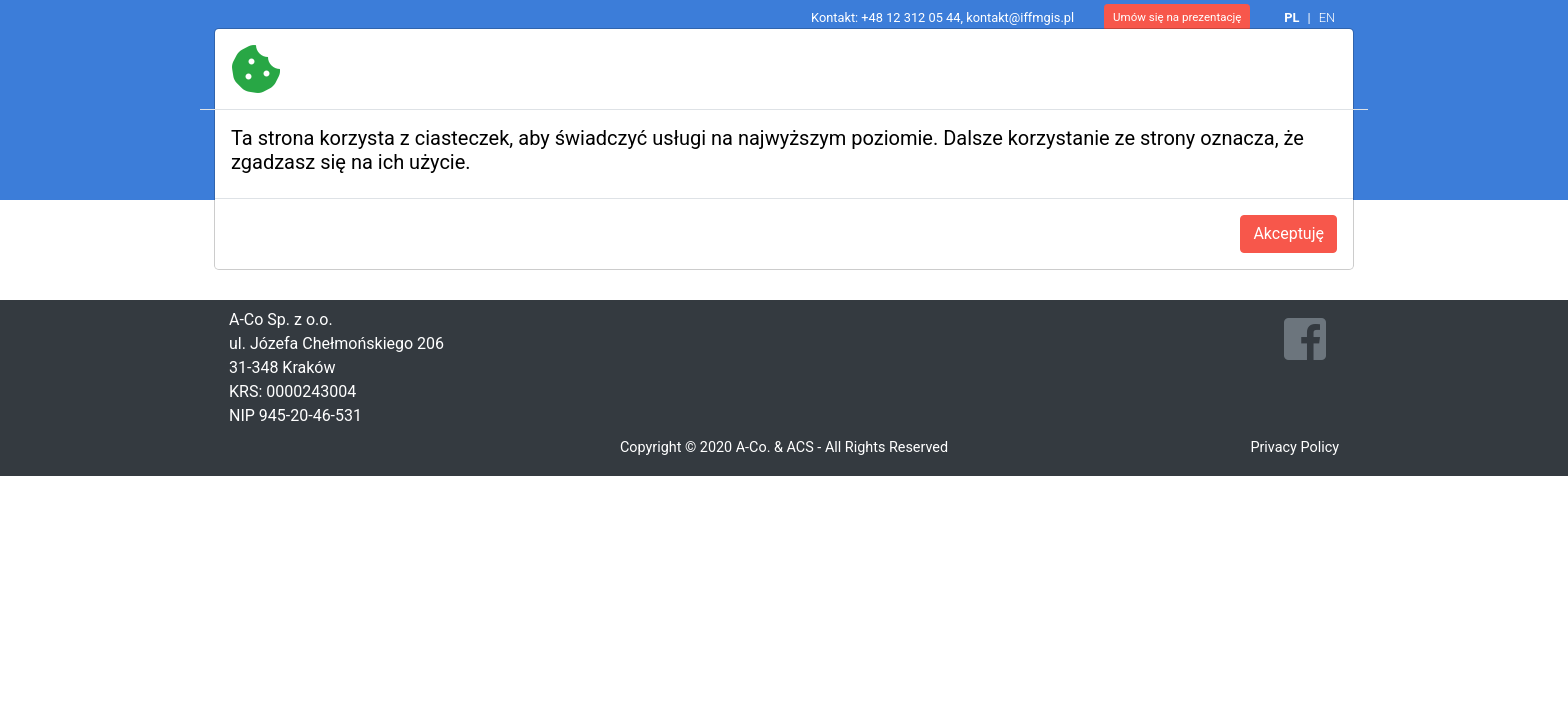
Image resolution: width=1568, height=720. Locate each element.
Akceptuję (1288, 233)
